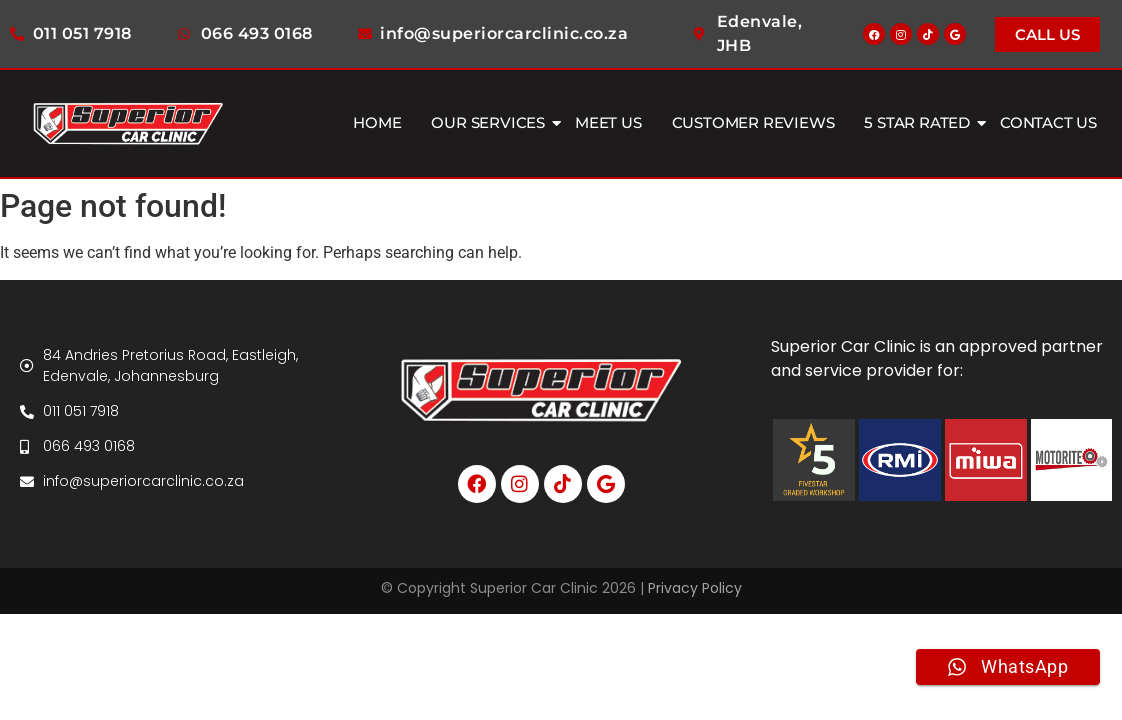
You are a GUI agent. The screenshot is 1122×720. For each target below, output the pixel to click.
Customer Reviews (753, 122)
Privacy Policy (695, 588)
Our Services (490, 122)
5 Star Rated (919, 122)
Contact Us (1048, 122)
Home (377, 122)
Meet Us (608, 122)
